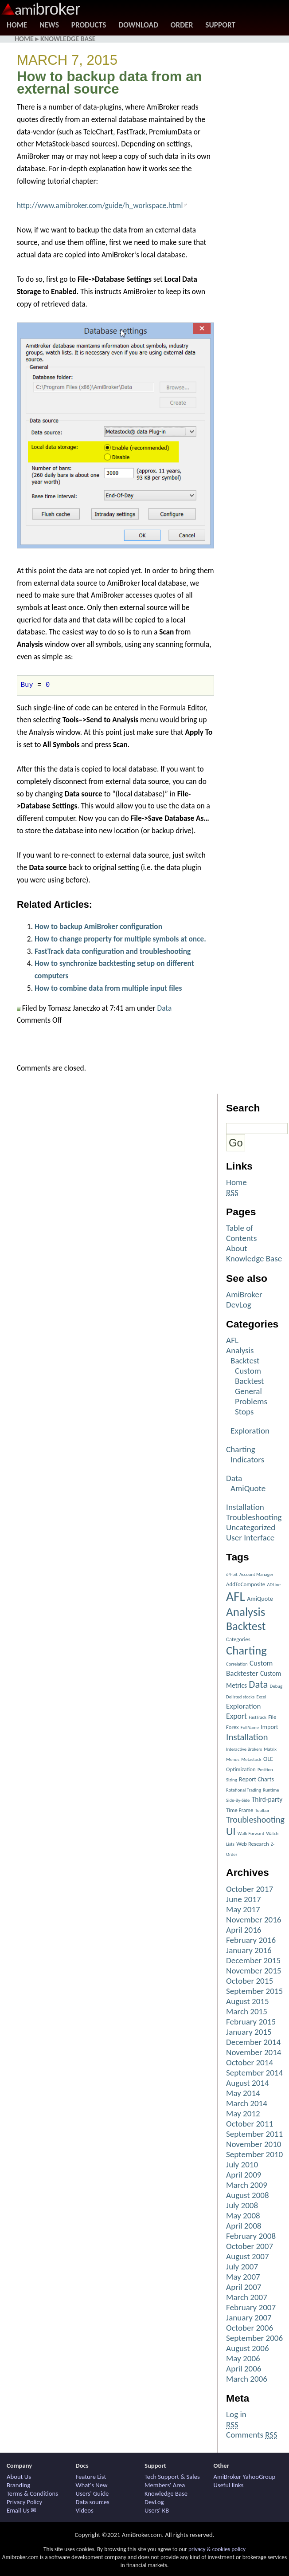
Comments (251, 2435)
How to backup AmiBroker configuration (98, 926)
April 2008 (243, 2226)
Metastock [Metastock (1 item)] (251, 1759)
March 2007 (246, 2297)
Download (138, 25)
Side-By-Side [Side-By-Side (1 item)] (238, 1800)
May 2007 (243, 2277)
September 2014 (254, 2073)
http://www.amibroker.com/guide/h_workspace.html (100, 205)
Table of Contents (241, 1233)
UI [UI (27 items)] (230, 1831)
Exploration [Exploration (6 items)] (243, 1706)
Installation (245, 1507)
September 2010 (254, 2154)
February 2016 (251, 1940)
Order (182, 25)
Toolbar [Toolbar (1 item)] (262, 1810)
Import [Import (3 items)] (269, 1727)
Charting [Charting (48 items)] (246, 1650)
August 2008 (247, 2195)
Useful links (229, 2485)
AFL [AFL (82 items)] (235, 1596)
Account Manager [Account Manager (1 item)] (256, 1574)
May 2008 (243, 2215)
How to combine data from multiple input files (108, 988)
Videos (85, 2510)
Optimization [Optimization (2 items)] (241, 1769)
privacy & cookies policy (217, 2549)
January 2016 (249, 1950)
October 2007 (249, 2246)
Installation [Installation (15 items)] (247, 1737)
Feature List (91, 2477)
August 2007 (247, 2256)
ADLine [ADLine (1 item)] (274, 1584)
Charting (240, 1449)
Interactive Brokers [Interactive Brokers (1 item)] (244, 1749)
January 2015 (249, 2032)
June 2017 (243, 1899)
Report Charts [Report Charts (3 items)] (256, 1779)
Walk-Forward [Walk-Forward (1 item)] (251, 1833)
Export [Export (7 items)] (236, 1716)
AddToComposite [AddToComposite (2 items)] (245, 1584)
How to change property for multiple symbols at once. (120, 939)
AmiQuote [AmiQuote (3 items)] (260, 1599)
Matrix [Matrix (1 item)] (270, 1749)
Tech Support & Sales (172, 2477)
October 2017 (249, 1889)
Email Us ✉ (21, 2510)
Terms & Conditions (32, 2493)
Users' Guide (92, 2493)
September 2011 (254, 2134)
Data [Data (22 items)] (258, 1684)
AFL (232, 1340)
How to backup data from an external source (109, 83)
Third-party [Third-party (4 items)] (267, 1799)
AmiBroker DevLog (244, 1299)
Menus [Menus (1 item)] (232, 1759)
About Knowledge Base (254, 1253)
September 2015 (254, 1991)
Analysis (240, 1350)
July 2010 (242, 2164)
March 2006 (246, 2379)
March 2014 (246, 2103)
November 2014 (253, 2052)
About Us (19, 2477)
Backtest (244, 1360)
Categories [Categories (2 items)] (238, 1639)
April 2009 (243, 2175)
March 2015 (246, 2011)
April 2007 (243, 2287)
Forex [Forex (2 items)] (232, 1727)
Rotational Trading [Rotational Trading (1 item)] (243, 1790)
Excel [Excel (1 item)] (261, 1697)
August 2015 (247, 2001)
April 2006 (243, 2368)
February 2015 (251, 2022)
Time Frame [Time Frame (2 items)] (239, 1810)
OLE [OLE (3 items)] (268, 1759)
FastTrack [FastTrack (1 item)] (257, 1717)
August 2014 (247, 2083)
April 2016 (243, 1930)
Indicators (247, 1459)
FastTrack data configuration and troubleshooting (113, 951)
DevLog (154, 2502)
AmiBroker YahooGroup (245, 2477)
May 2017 (243, 1909)
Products (88, 25)
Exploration (249, 1431)
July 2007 (242, 2266)
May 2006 (243, 2358)
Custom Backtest (249, 1376)
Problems (251, 1401)
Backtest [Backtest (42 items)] (246, 1626)
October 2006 (249, 2328)
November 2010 (253, 2144)
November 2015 (253, 1970)
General (248, 1391)
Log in (236, 2414)
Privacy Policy (24, 2502)
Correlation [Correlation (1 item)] (237, 1664)
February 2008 (251, 2236)
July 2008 (242, 2205)
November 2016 (253, 1919)
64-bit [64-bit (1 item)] (232, 1574)
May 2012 (243, 2113)
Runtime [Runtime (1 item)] (271, 1790)
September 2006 (254, 2338)
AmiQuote (248, 1488)
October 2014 (249, 2062)
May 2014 (243, 2093)
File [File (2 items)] (272, 1716)
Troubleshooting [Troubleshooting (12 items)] (255, 1819)
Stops (244, 1411)
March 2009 (246, 2185)
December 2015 (253, 1960)
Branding (18, 2485)
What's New (92, 2485)
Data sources (92, 2502)
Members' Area (164, 2485)
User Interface (250, 1537)
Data (164, 1008)
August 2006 (247, 2348)
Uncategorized (250, 1527)
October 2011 (249, 2124)
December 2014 (253, 2042)
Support (220, 25)
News (49, 25)
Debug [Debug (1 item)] (276, 1686)
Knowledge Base (68, 39)
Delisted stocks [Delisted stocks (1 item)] (240, 1697)
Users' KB (156, 2510)
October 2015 (249, 1981)
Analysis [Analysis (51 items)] (245, 1611)
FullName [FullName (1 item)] (250, 1727)
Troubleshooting (253, 1517)
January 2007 (249, 2317)
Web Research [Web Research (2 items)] (252, 1843)
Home (17, 25)
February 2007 (251, 2307)
